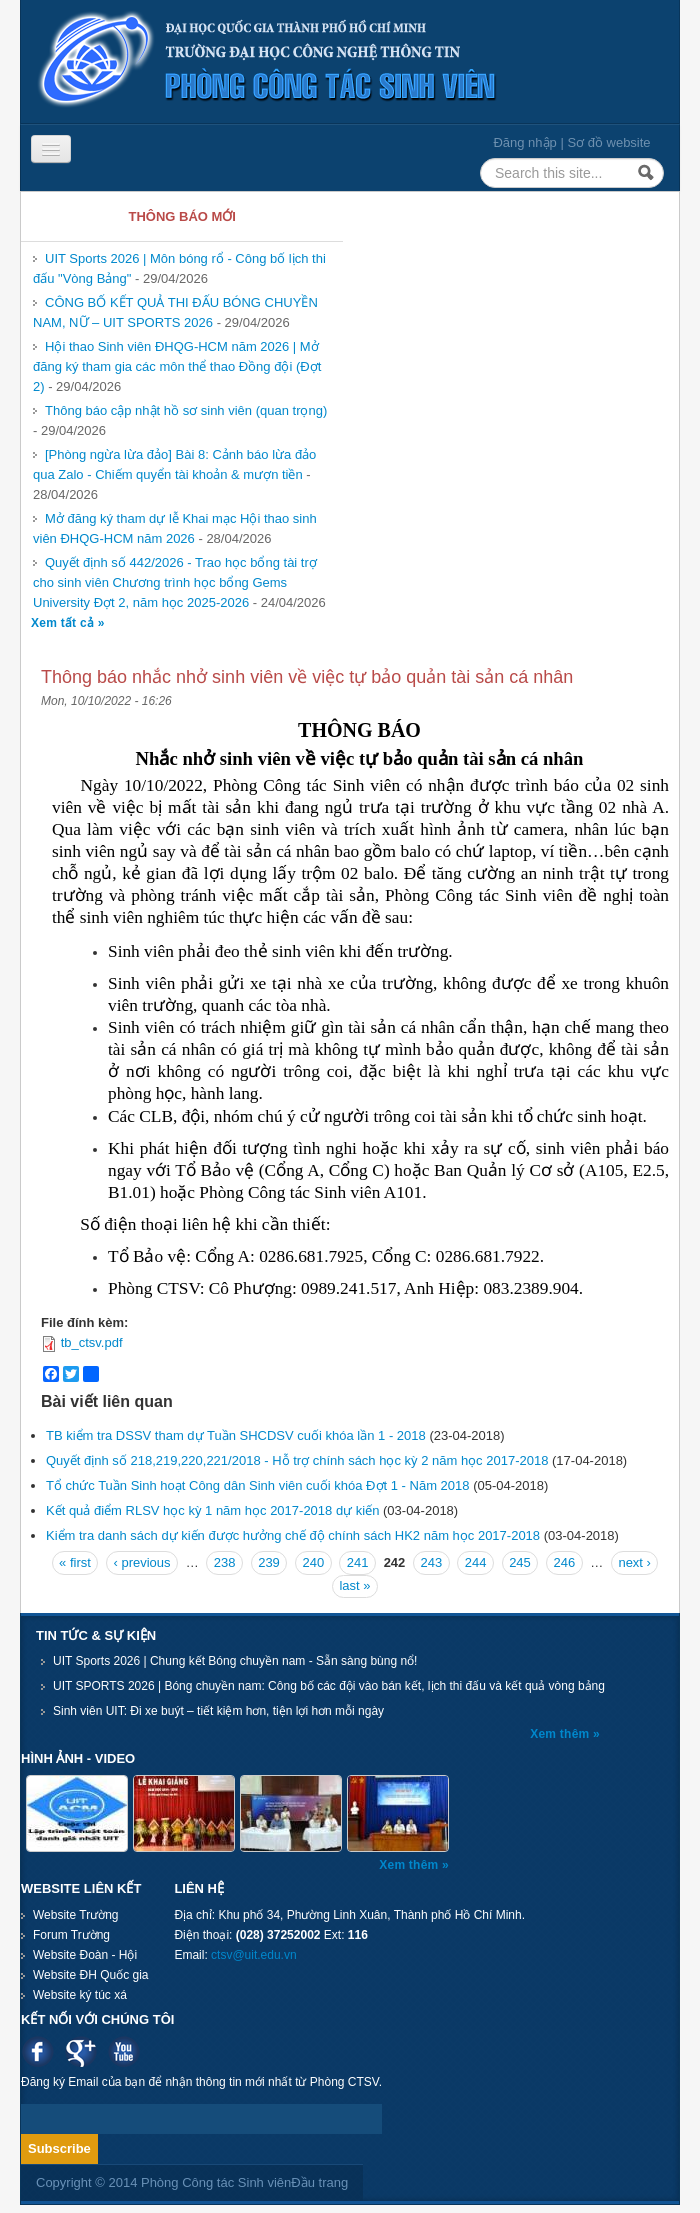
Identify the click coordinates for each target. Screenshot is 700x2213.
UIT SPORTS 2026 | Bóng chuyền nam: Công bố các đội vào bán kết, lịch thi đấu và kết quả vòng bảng (329, 1686)
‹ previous (142, 1562)
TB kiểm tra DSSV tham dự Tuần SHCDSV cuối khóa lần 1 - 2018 (236, 1435)
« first (75, 1562)
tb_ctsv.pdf (92, 1342)
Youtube (123, 2051)
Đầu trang (319, 2182)
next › (634, 1562)
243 (431, 1562)
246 (564, 1562)
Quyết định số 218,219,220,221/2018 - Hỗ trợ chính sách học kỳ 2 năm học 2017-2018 (297, 1460)
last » (354, 1585)
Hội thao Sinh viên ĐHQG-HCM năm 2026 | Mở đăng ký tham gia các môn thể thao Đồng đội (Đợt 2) (177, 366)
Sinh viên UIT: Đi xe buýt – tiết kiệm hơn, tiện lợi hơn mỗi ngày (218, 1711)
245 (520, 1562)
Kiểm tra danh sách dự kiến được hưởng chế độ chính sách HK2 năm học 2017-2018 (293, 1535)
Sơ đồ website (608, 142)
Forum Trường (71, 1935)
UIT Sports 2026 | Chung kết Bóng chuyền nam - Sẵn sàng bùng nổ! (235, 1661)
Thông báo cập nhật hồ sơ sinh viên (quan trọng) (186, 410)
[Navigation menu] (51, 149)
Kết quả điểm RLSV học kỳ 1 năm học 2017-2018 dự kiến (212, 1510)
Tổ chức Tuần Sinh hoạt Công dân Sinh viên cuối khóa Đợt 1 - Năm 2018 (258, 1485)
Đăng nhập (524, 142)
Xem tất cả (64, 623)
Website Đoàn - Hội (85, 1955)
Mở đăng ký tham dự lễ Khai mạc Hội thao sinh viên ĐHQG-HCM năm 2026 (175, 528)
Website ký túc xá (80, 1995)
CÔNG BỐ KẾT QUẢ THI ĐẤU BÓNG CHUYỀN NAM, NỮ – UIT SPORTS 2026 (175, 312)
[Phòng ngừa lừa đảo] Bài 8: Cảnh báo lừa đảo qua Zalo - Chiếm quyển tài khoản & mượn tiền (174, 464)
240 (313, 1562)
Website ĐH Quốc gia (91, 1975)
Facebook (37, 2051)
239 (269, 1562)
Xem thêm (561, 1734)
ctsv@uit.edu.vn (254, 1955)
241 (358, 1562)
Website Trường (75, 1915)
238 (225, 1562)
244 (476, 1562)
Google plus (80, 2051)
